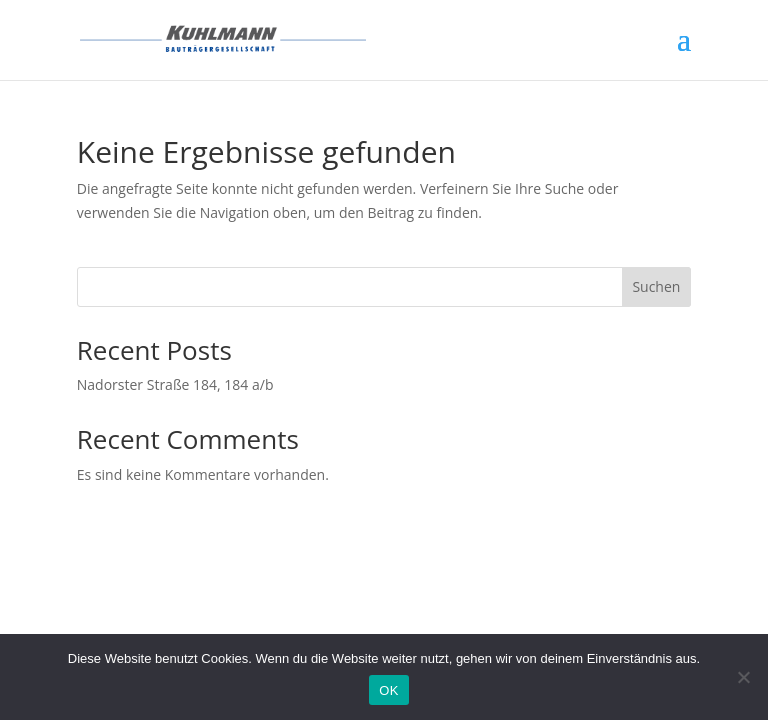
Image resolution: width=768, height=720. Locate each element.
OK (388, 690)
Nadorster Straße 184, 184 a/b (175, 384)
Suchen (656, 286)
